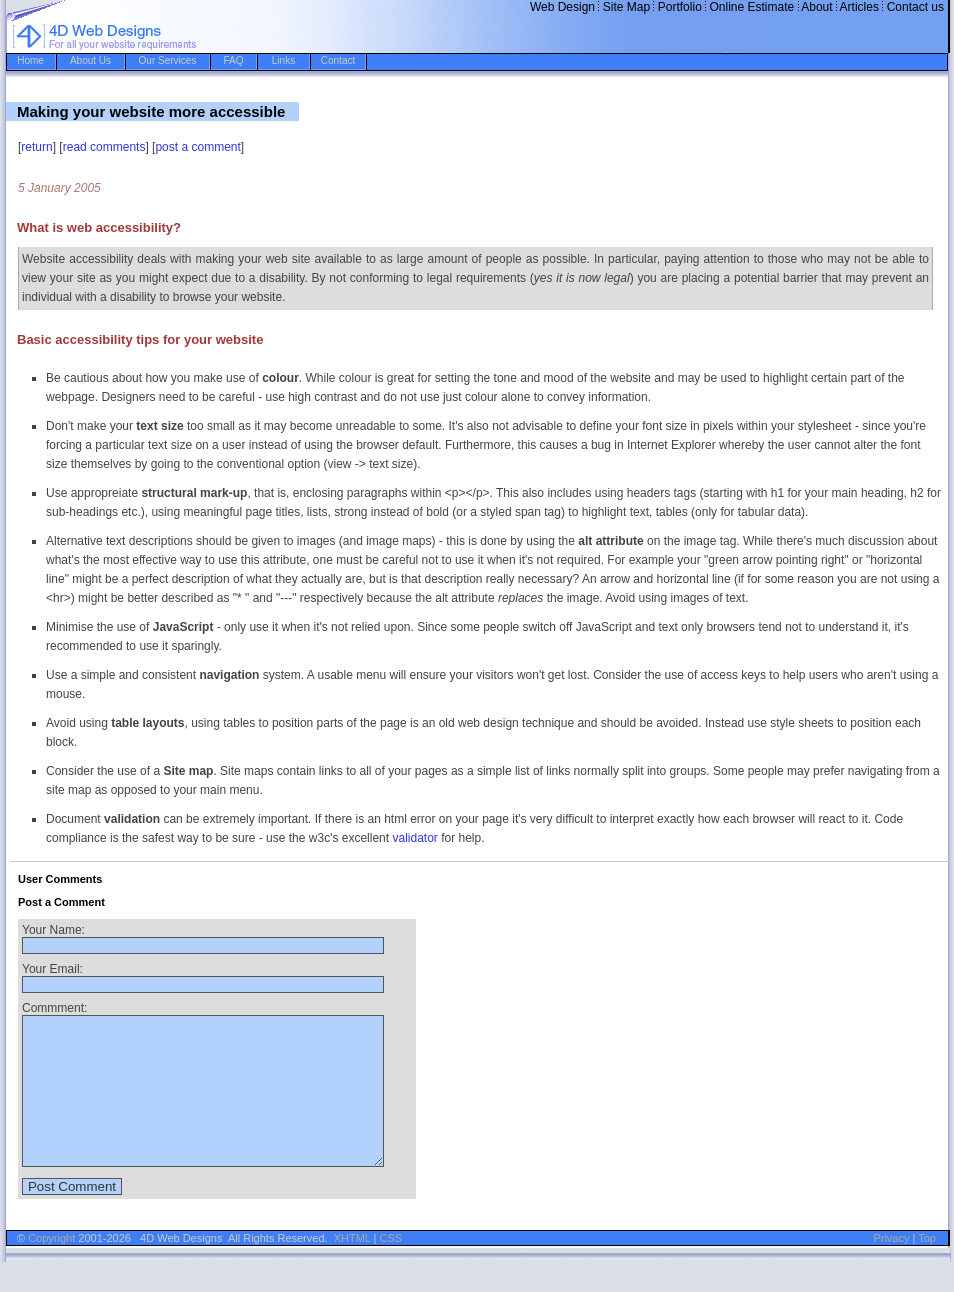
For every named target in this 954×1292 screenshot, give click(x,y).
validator (414, 838)
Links (283, 60)
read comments (104, 147)
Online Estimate (752, 7)
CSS (391, 1268)
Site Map (626, 7)
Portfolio (680, 7)
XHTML (352, 1268)
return (36, 147)
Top (927, 1268)
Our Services (168, 60)
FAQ (233, 60)
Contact (338, 60)
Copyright (51, 1268)
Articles (859, 7)
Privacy (891, 1268)
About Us (90, 60)
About (816, 7)
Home (30, 60)
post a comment (197, 147)
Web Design (562, 7)
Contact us (915, 7)
